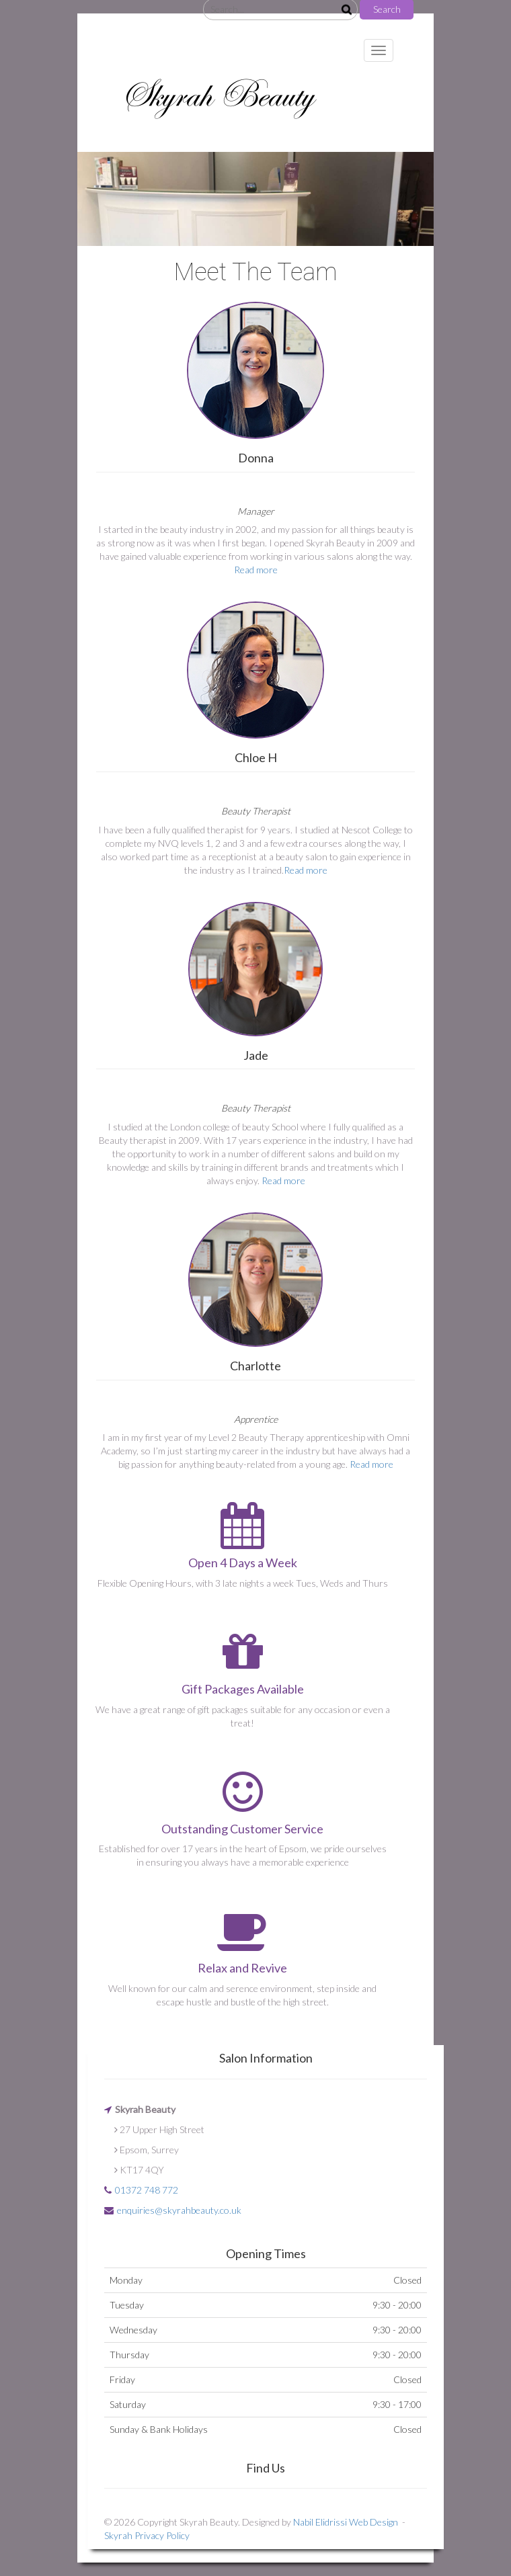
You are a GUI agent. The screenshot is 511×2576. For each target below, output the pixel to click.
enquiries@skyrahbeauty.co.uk (179, 2210)
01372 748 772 (146, 2190)
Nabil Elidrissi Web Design (345, 2522)
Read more (256, 569)
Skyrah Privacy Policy (147, 2535)
